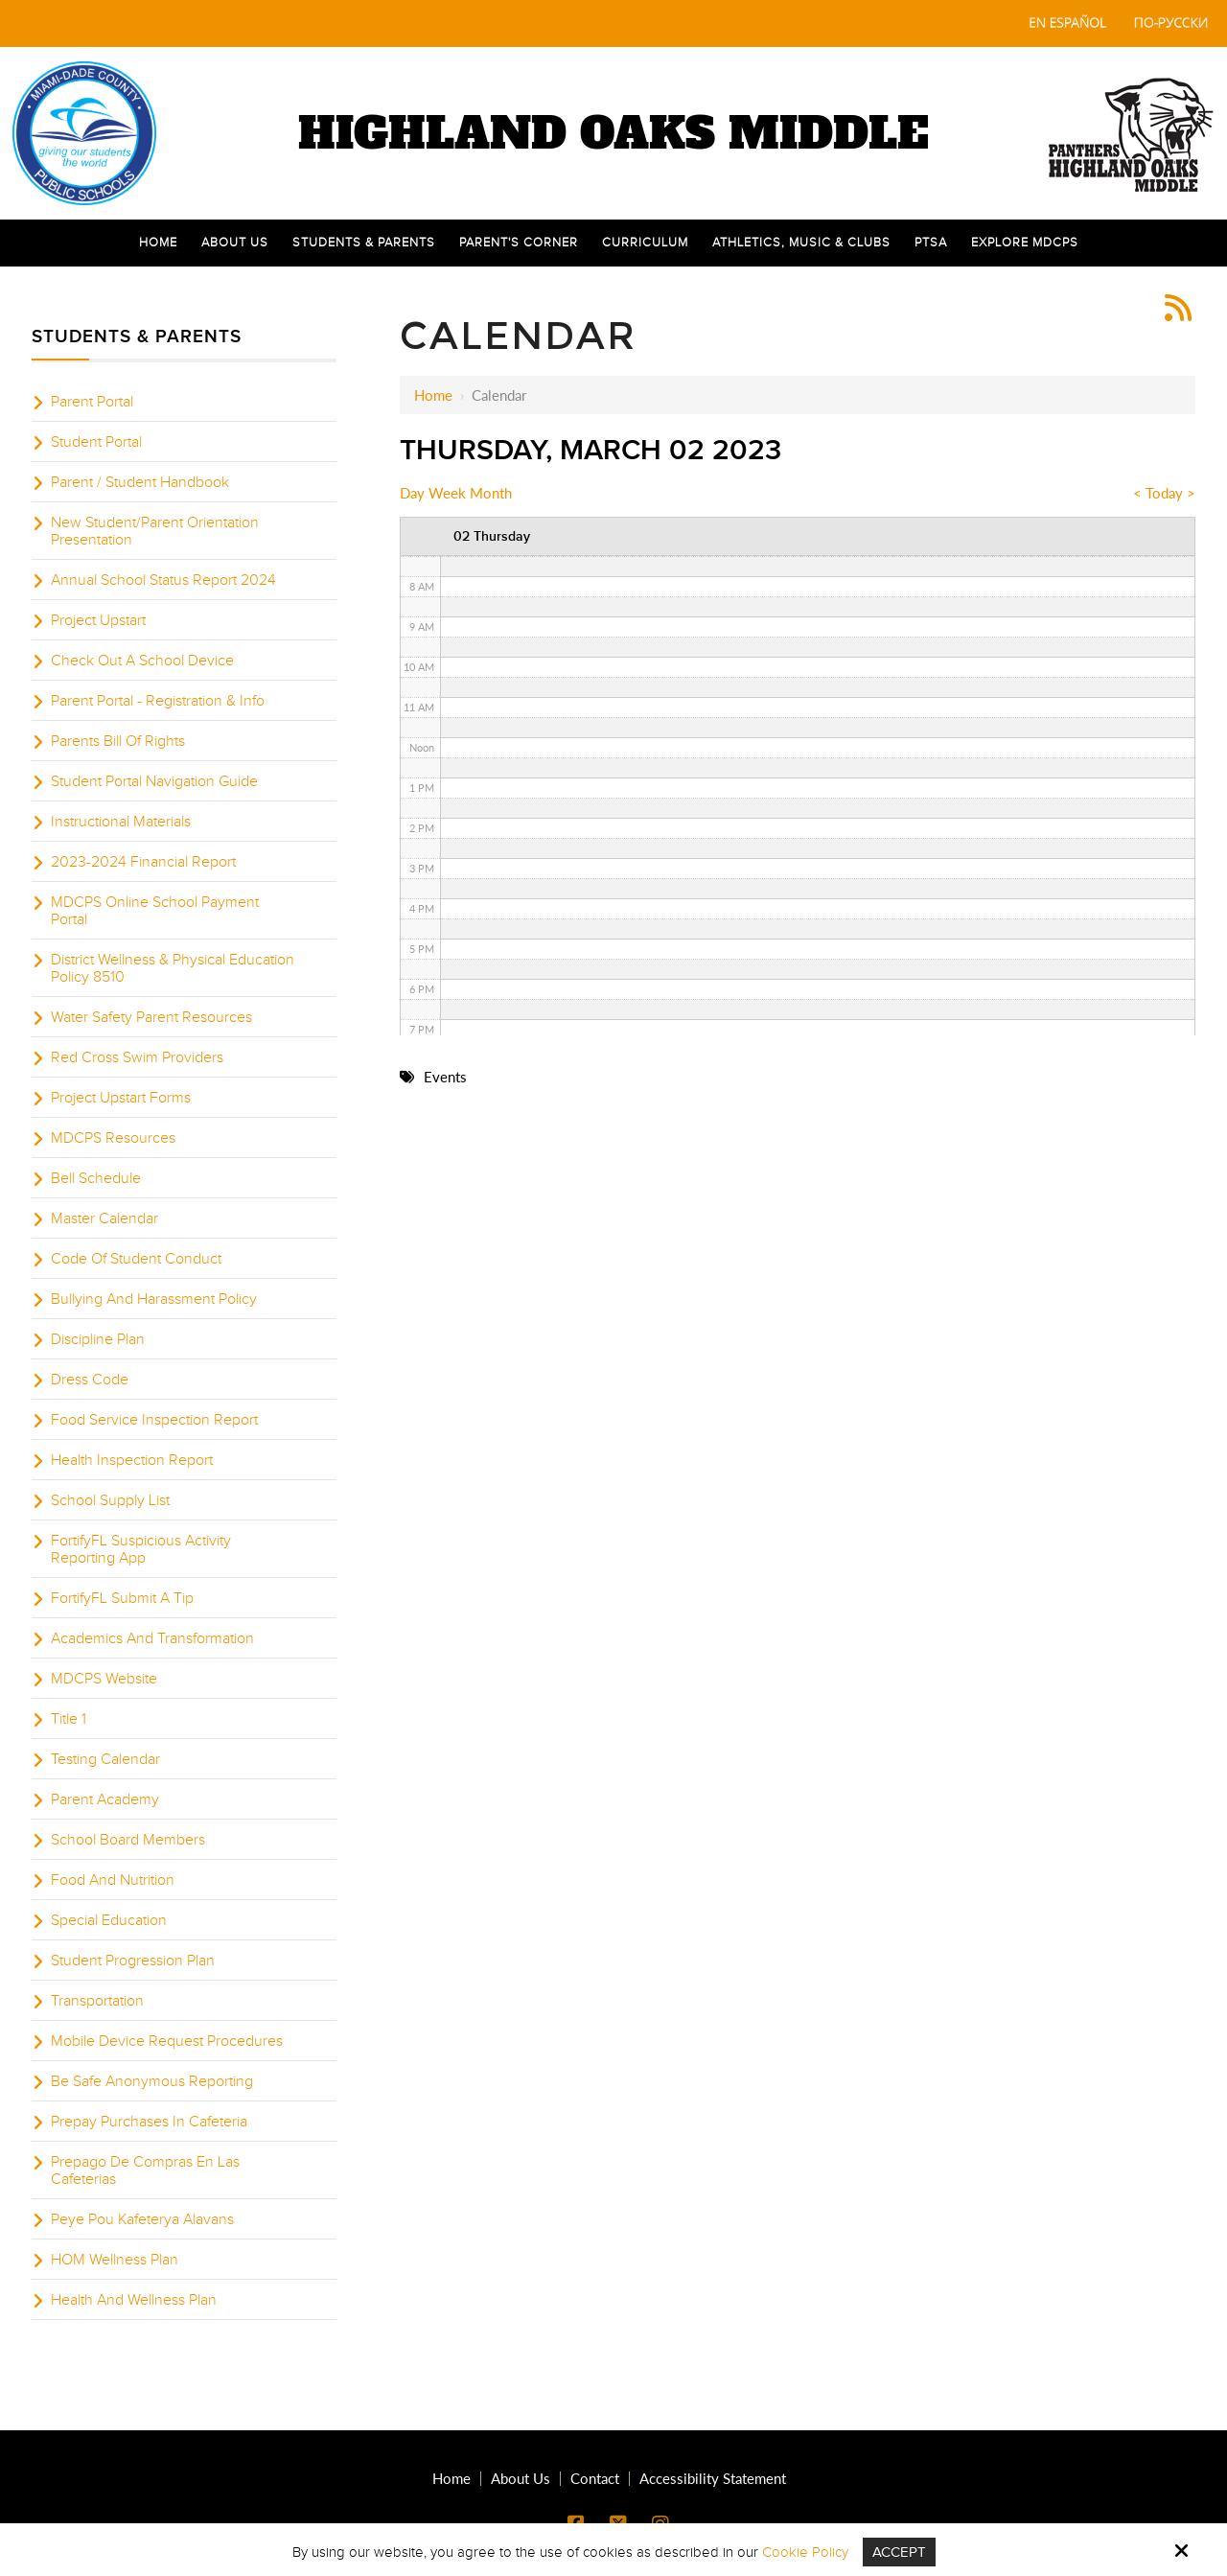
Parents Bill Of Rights (118, 741)
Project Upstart (98, 620)
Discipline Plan (98, 1339)
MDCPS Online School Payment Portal (155, 910)
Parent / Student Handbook (140, 482)
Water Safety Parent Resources (151, 1017)
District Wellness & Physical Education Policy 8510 (172, 968)
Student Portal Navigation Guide (154, 781)
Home (433, 395)
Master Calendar (104, 1218)
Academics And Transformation (152, 1638)
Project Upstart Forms (121, 1097)
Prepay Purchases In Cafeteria (149, 2121)
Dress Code (89, 1379)
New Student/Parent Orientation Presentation (155, 531)
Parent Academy (105, 1799)
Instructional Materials (121, 821)
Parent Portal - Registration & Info (158, 700)
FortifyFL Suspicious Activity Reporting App (141, 1549)
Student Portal (96, 442)
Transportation (97, 2000)
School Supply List (110, 1500)
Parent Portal (92, 401)
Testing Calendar (105, 1759)
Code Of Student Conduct (136, 1258)
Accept (899, 2552)
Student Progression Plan (133, 1960)
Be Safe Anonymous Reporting (152, 2081)
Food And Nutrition (112, 1880)
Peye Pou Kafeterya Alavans (142, 2219)
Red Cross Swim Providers (137, 1057)
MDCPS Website (104, 1678)
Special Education (109, 1920)
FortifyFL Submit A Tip (122, 1598)
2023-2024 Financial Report (143, 861)
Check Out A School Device (142, 660)
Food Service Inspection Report (154, 1419)
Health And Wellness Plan (134, 2300)
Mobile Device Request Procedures (167, 2041)
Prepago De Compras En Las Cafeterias (145, 2170)
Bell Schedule (96, 1178)
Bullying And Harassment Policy (154, 1299)
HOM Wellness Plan (114, 2259)
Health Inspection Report (132, 1460)
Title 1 (68, 1719)
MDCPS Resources (113, 1138)
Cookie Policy (805, 2552)
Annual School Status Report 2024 (163, 580)
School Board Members (128, 1839)
